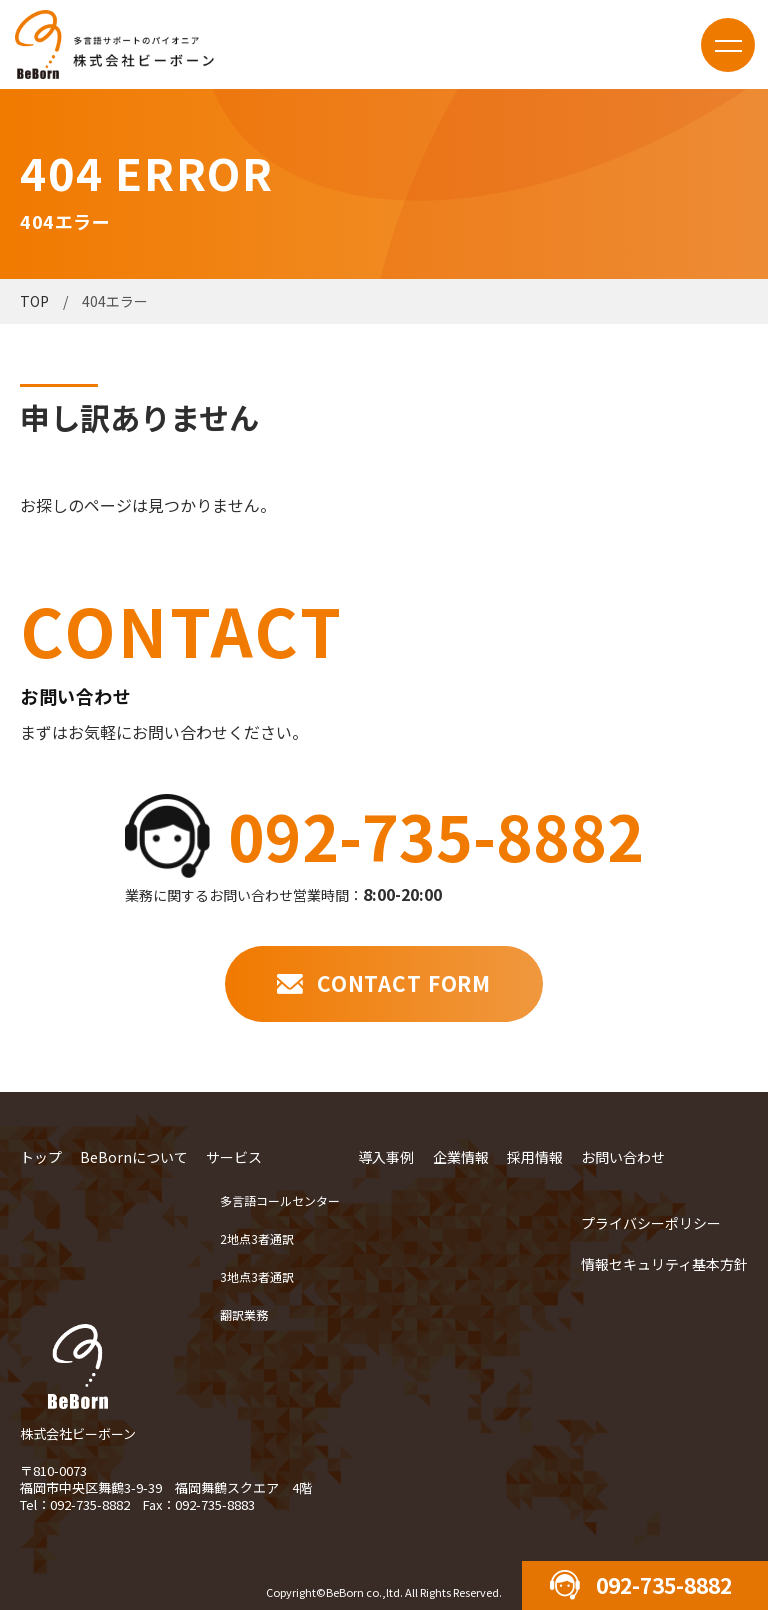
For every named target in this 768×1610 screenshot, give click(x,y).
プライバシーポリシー (651, 1223)
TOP (34, 301)
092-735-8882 (436, 835)
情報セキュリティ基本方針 (664, 1264)
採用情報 (535, 1157)
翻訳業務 (244, 1314)
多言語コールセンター (280, 1200)
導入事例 (386, 1157)
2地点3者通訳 (257, 1238)
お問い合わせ (623, 1157)
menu (728, 45)
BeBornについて (134, 1157)
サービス (234, 1157)
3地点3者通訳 (257, 1276)
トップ (41, 1157)
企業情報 (461, 1157)
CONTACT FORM (404, 983)
